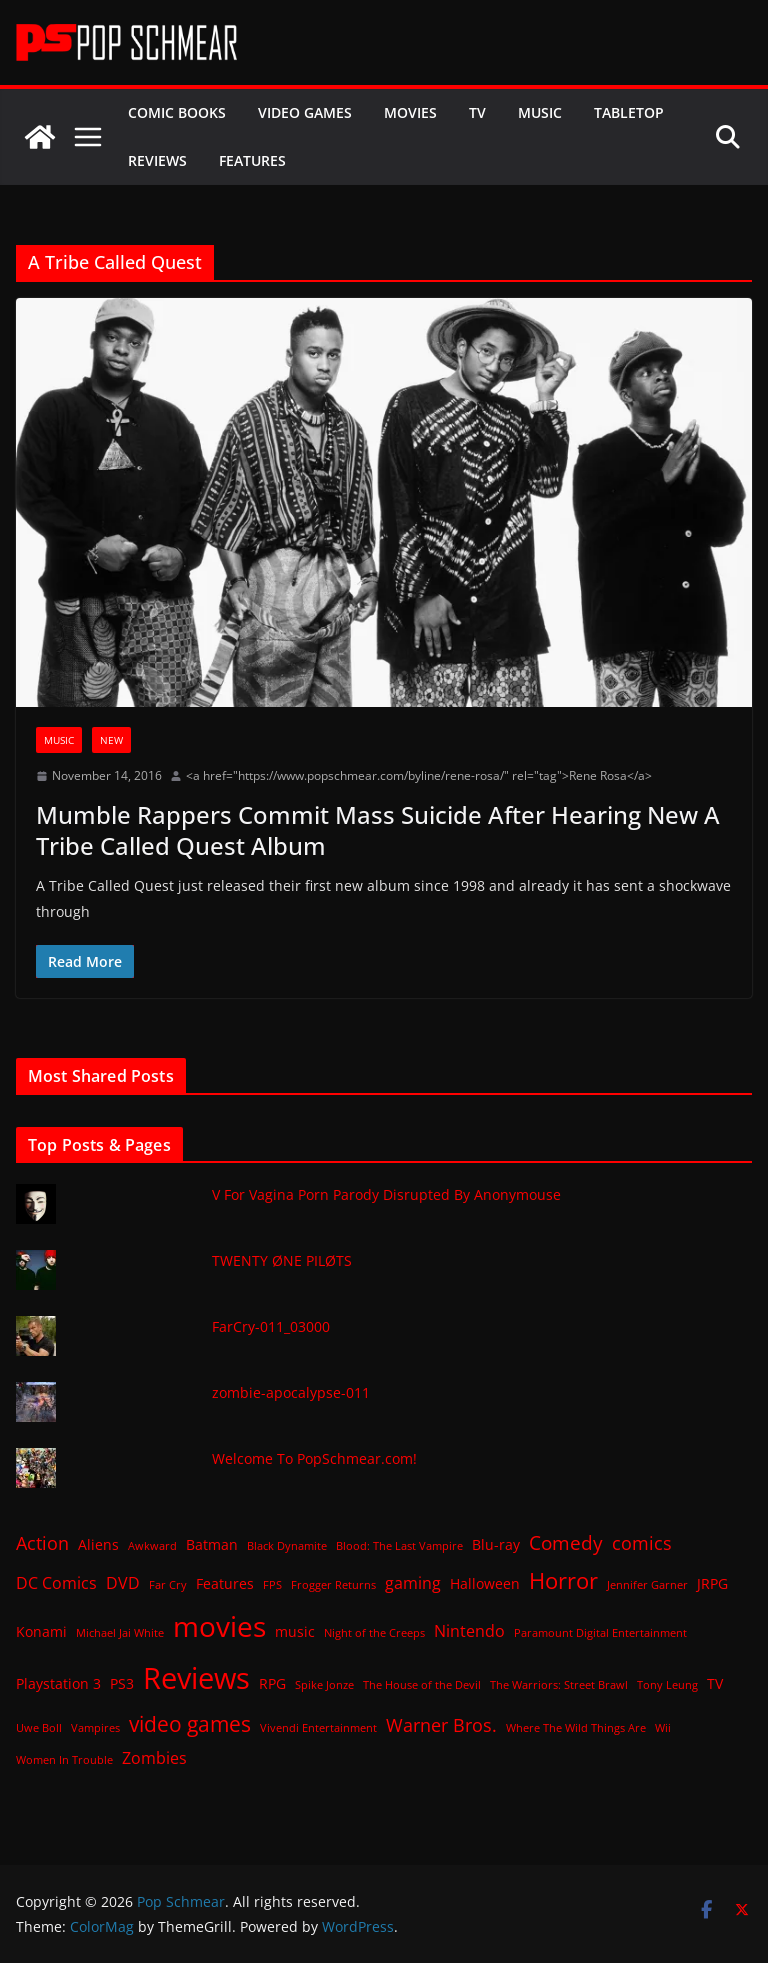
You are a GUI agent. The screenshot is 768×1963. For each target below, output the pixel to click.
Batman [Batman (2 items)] (212, 1544)
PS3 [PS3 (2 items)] (122, 1683)
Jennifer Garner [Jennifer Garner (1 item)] (647, 1585)
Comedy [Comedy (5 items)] (566, 1542)
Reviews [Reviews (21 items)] (196, 1678)
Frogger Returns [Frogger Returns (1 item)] (333, 1585)
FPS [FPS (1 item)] (272, 1585)
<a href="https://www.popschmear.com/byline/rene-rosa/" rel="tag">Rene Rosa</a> (419, 775)
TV (477, 112)
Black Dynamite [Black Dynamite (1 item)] (287, 1546)
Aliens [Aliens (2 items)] (98, 1544)
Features (252, 160)
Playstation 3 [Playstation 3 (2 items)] (58, 1683)
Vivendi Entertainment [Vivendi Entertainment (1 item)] (318, 1728)
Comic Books (177, 112)
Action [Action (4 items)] (42, 1543)
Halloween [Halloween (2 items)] (485, 1583)
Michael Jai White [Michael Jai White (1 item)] (120, 1633)
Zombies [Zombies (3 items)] (154, 1758)
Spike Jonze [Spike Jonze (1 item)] (324, 1685)
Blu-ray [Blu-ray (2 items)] (496, 1544)
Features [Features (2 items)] (225, 1583)
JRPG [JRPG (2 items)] (712, 1583)
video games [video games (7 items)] (190, 1723)
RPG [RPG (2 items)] (272, 1683)
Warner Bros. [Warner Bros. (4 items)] (441, 1725)
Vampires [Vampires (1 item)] (95, 1728)
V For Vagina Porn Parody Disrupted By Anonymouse (386, 1194)
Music (540, 112)
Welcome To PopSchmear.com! (314, 1458)
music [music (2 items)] (295, 1631)
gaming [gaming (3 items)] (413, 1583)
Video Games (305, 112)
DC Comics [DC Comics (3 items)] (56, 1583)
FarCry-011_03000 (271, 1326)
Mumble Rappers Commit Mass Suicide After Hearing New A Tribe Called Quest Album (378, 830)
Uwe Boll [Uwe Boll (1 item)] (39, 1728)
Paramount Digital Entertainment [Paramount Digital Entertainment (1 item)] (600, 1633)
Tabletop (629, 112)
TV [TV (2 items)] (715, 1683)
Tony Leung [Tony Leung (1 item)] (667, 1685)
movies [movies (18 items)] (219, 1626)
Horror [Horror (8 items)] (563, 1580)
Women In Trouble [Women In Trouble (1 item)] (64, 1760)
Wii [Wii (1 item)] (663, 1728)
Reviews (157, 160)
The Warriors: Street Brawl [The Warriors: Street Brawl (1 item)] (559, 1685)
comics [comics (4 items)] (642, 1543)
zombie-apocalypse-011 (291, 1392)
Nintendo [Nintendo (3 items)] (469, 1631)
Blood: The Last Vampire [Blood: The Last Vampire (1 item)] (399, 1546)
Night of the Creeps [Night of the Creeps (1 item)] (374, 1633)
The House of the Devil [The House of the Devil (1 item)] (422, 1685)
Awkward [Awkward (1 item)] (152, 1546)
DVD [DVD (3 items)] (123, 1583)
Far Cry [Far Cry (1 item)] (168, 1585)
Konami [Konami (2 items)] (41, 1631)
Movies (410, 112)
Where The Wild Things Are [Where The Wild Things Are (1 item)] (576, 1728)
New (111, 740)
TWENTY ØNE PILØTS (282, 1260)
